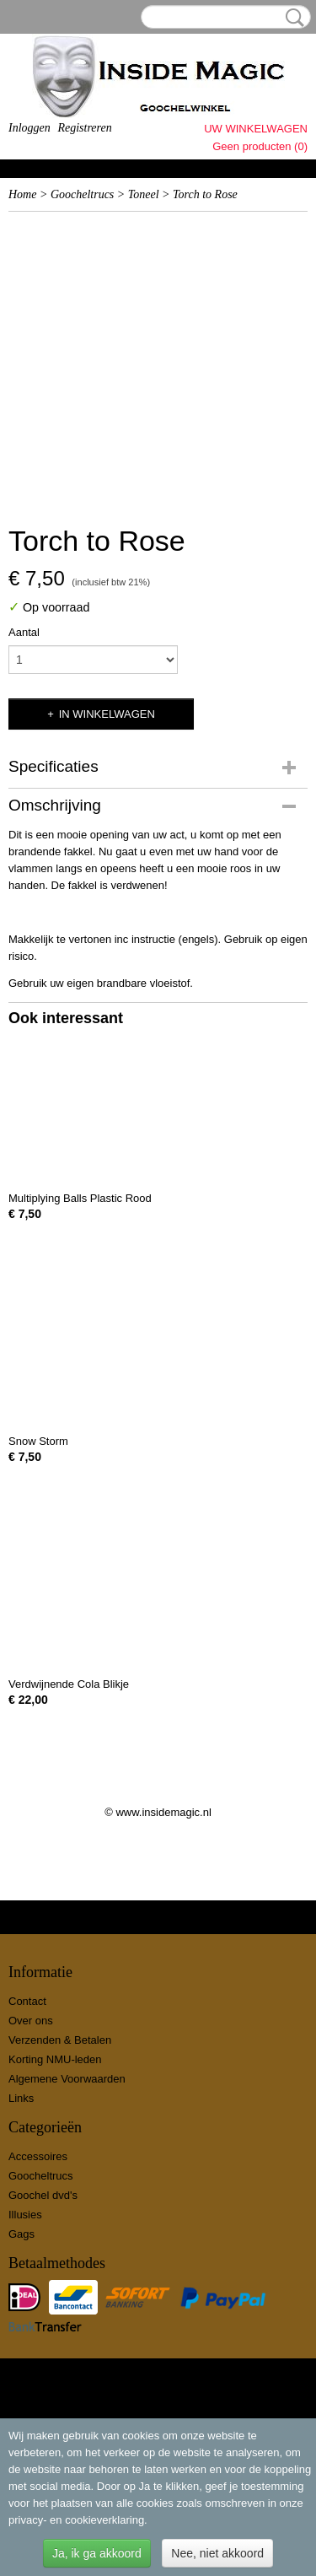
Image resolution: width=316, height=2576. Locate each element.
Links (21, 2098)
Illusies (25, 2214)
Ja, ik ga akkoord (97, 2553)
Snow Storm (38, 1441)
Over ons (30, 2020)
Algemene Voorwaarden (67, 2078)
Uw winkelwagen (256, 128)
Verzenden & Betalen (59, 2040)
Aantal (24, 632)
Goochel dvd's (43, 2195)
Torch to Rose (205, 194)
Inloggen (29, 127)
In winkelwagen (107, 714)
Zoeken (291, 17)
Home (22, 194)
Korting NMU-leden (55, 2059)
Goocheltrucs (82, 194)
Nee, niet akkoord (217, 2553)
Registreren (84, 127)
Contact (27, 2001)
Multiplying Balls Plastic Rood (80, 1198)
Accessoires (37, 2156)
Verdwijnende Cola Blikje (68, 1684)
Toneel (143, 194)
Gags (21, 2234)
